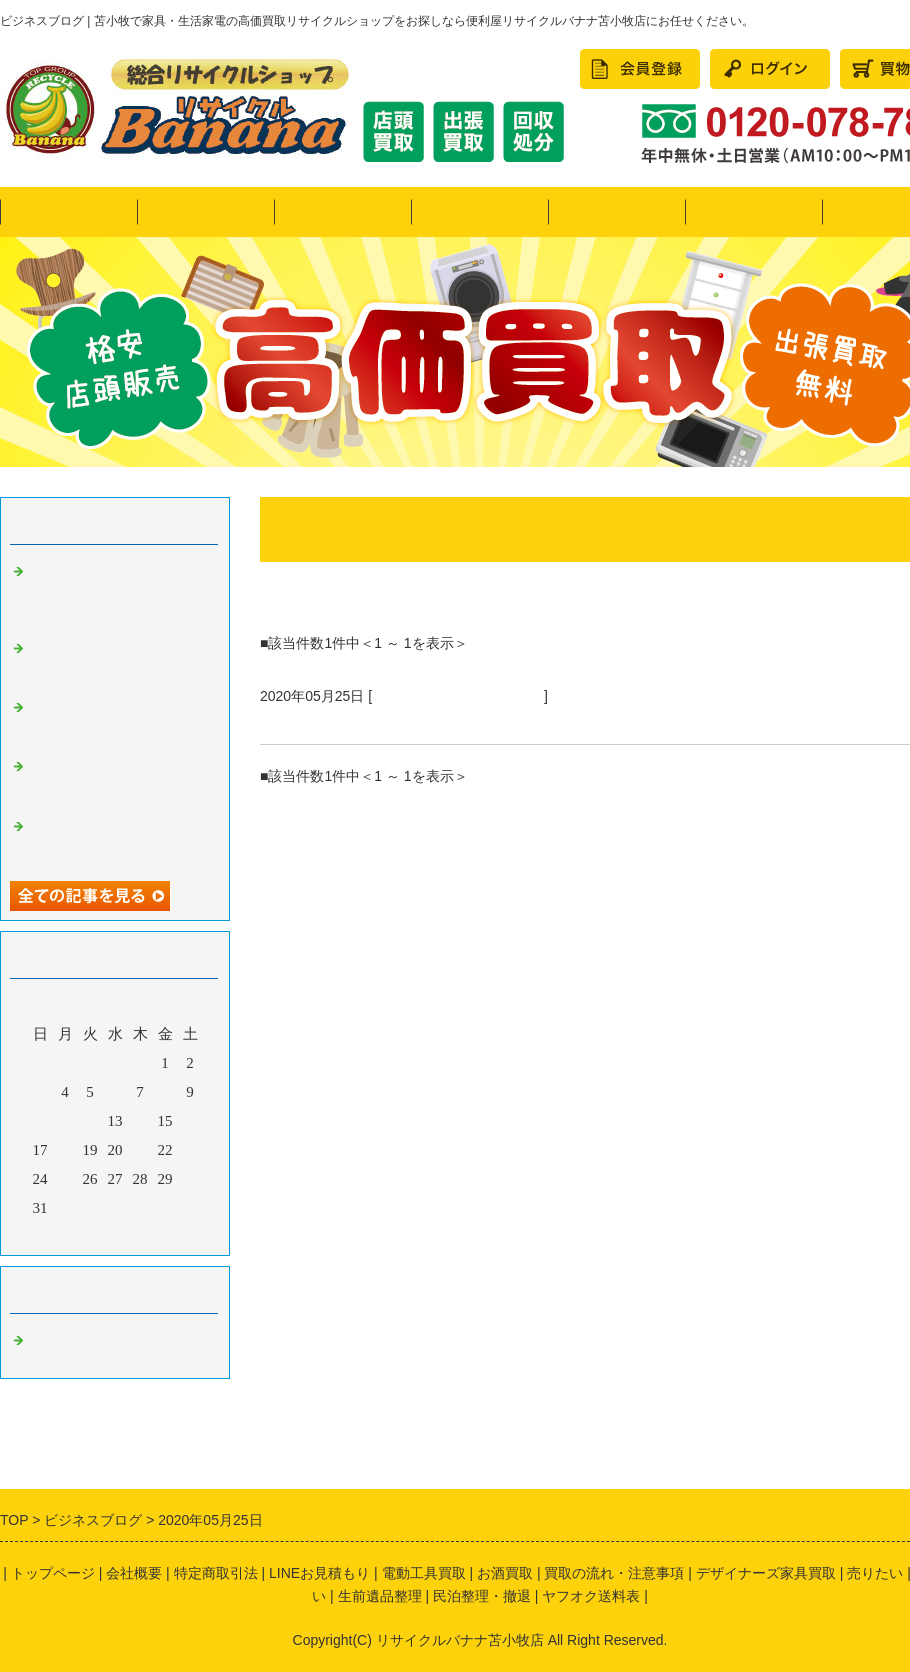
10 (40, 1121)
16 (190, 1121)
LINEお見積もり (319, 1573)
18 (65, 1150)
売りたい (343, 211)
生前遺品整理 (380, 1596)
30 (190, 1179)
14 (140, 1121)
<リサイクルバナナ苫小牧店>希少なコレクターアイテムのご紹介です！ (116, 661)
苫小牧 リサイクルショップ (458, 696)
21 (140, 1150)
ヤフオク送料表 (591, 1596)
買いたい (480, 211)
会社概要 (134, 1573)
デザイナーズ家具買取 (766, 1573)
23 (190, 1150)
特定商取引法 (216, 1573)
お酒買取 (505, 1573)
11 (65, 1121)
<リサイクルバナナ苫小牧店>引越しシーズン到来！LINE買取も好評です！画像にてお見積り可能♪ (116, 592)
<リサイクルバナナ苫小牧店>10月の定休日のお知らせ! (116, 779)
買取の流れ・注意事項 (614, 1573)
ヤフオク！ (205, 211)
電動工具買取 (424, 1573)
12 (90, 1121)
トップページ (69, 211)
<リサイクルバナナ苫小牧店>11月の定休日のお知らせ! (116, 720)
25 (65, 1179)
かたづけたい (617, 211)
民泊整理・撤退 (753, 211)
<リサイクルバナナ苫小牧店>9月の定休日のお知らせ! (116, 839)
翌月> (153, 1235)
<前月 (77, 1235)
